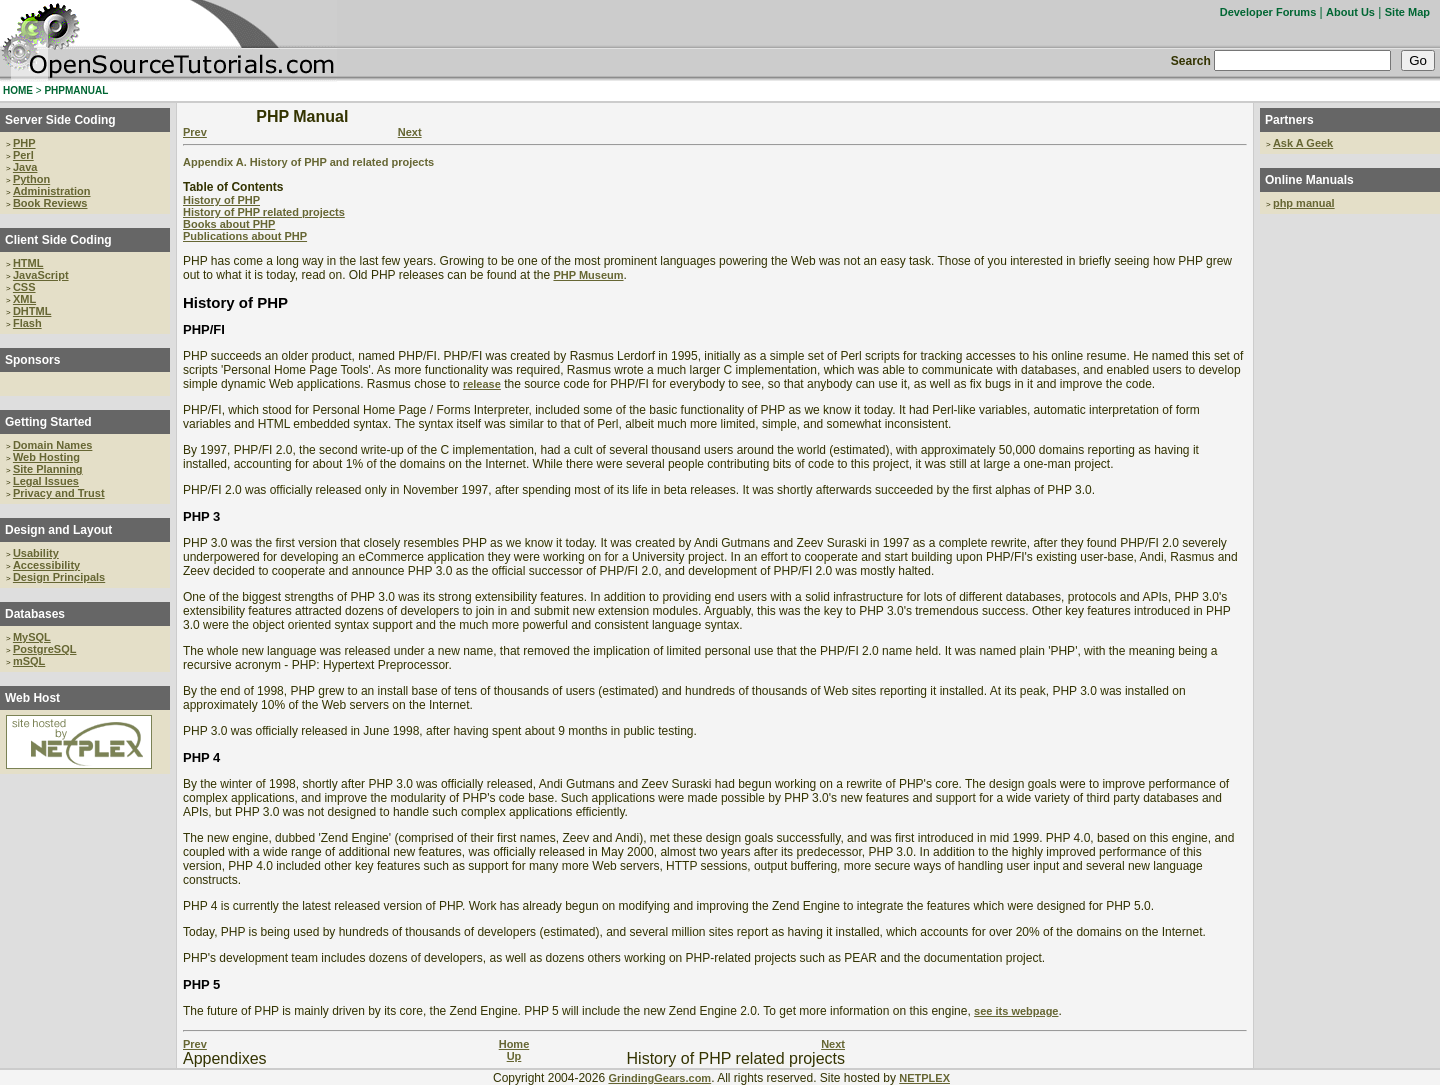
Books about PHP (229, 224)
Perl (23, 155)
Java (25, 167)
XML (24, 299)
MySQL (32, 637)
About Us (1350, 12)
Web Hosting (46, 457)
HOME (18, 90)
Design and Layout (58, 530)
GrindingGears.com (659, 1078)
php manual (1304, 203)
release (482, 384)
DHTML (32, 311)
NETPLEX (924, 1078)
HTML (28, 263)
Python (31, 179)
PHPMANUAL (76, 90)
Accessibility (46, 565)
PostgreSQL (45, 649)
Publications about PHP (245, 236)
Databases (35, 614)
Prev (195, 132)
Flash (27, 323)
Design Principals (59, 577)
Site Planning (48, 469)
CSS (24, 287)
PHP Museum (588, 275)
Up (514, 1056)
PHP (24, 143)
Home (514, 1044)
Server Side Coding (60, 120)
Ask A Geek (1303, 143)
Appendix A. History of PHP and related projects (308, 162)
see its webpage (1016, 1011)
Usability (36, 553)
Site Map (1407, 12)
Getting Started (48, 422)
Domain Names (52, 445)
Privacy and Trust (59, 493)
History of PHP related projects (264, 212)
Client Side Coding (58, 240)
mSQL (29, 661)
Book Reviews (50, 203)
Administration (52, 191)
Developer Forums (1268, 12)
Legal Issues (46, 481)
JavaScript (41, 275)
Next (410, 132)
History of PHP (221, 200)
